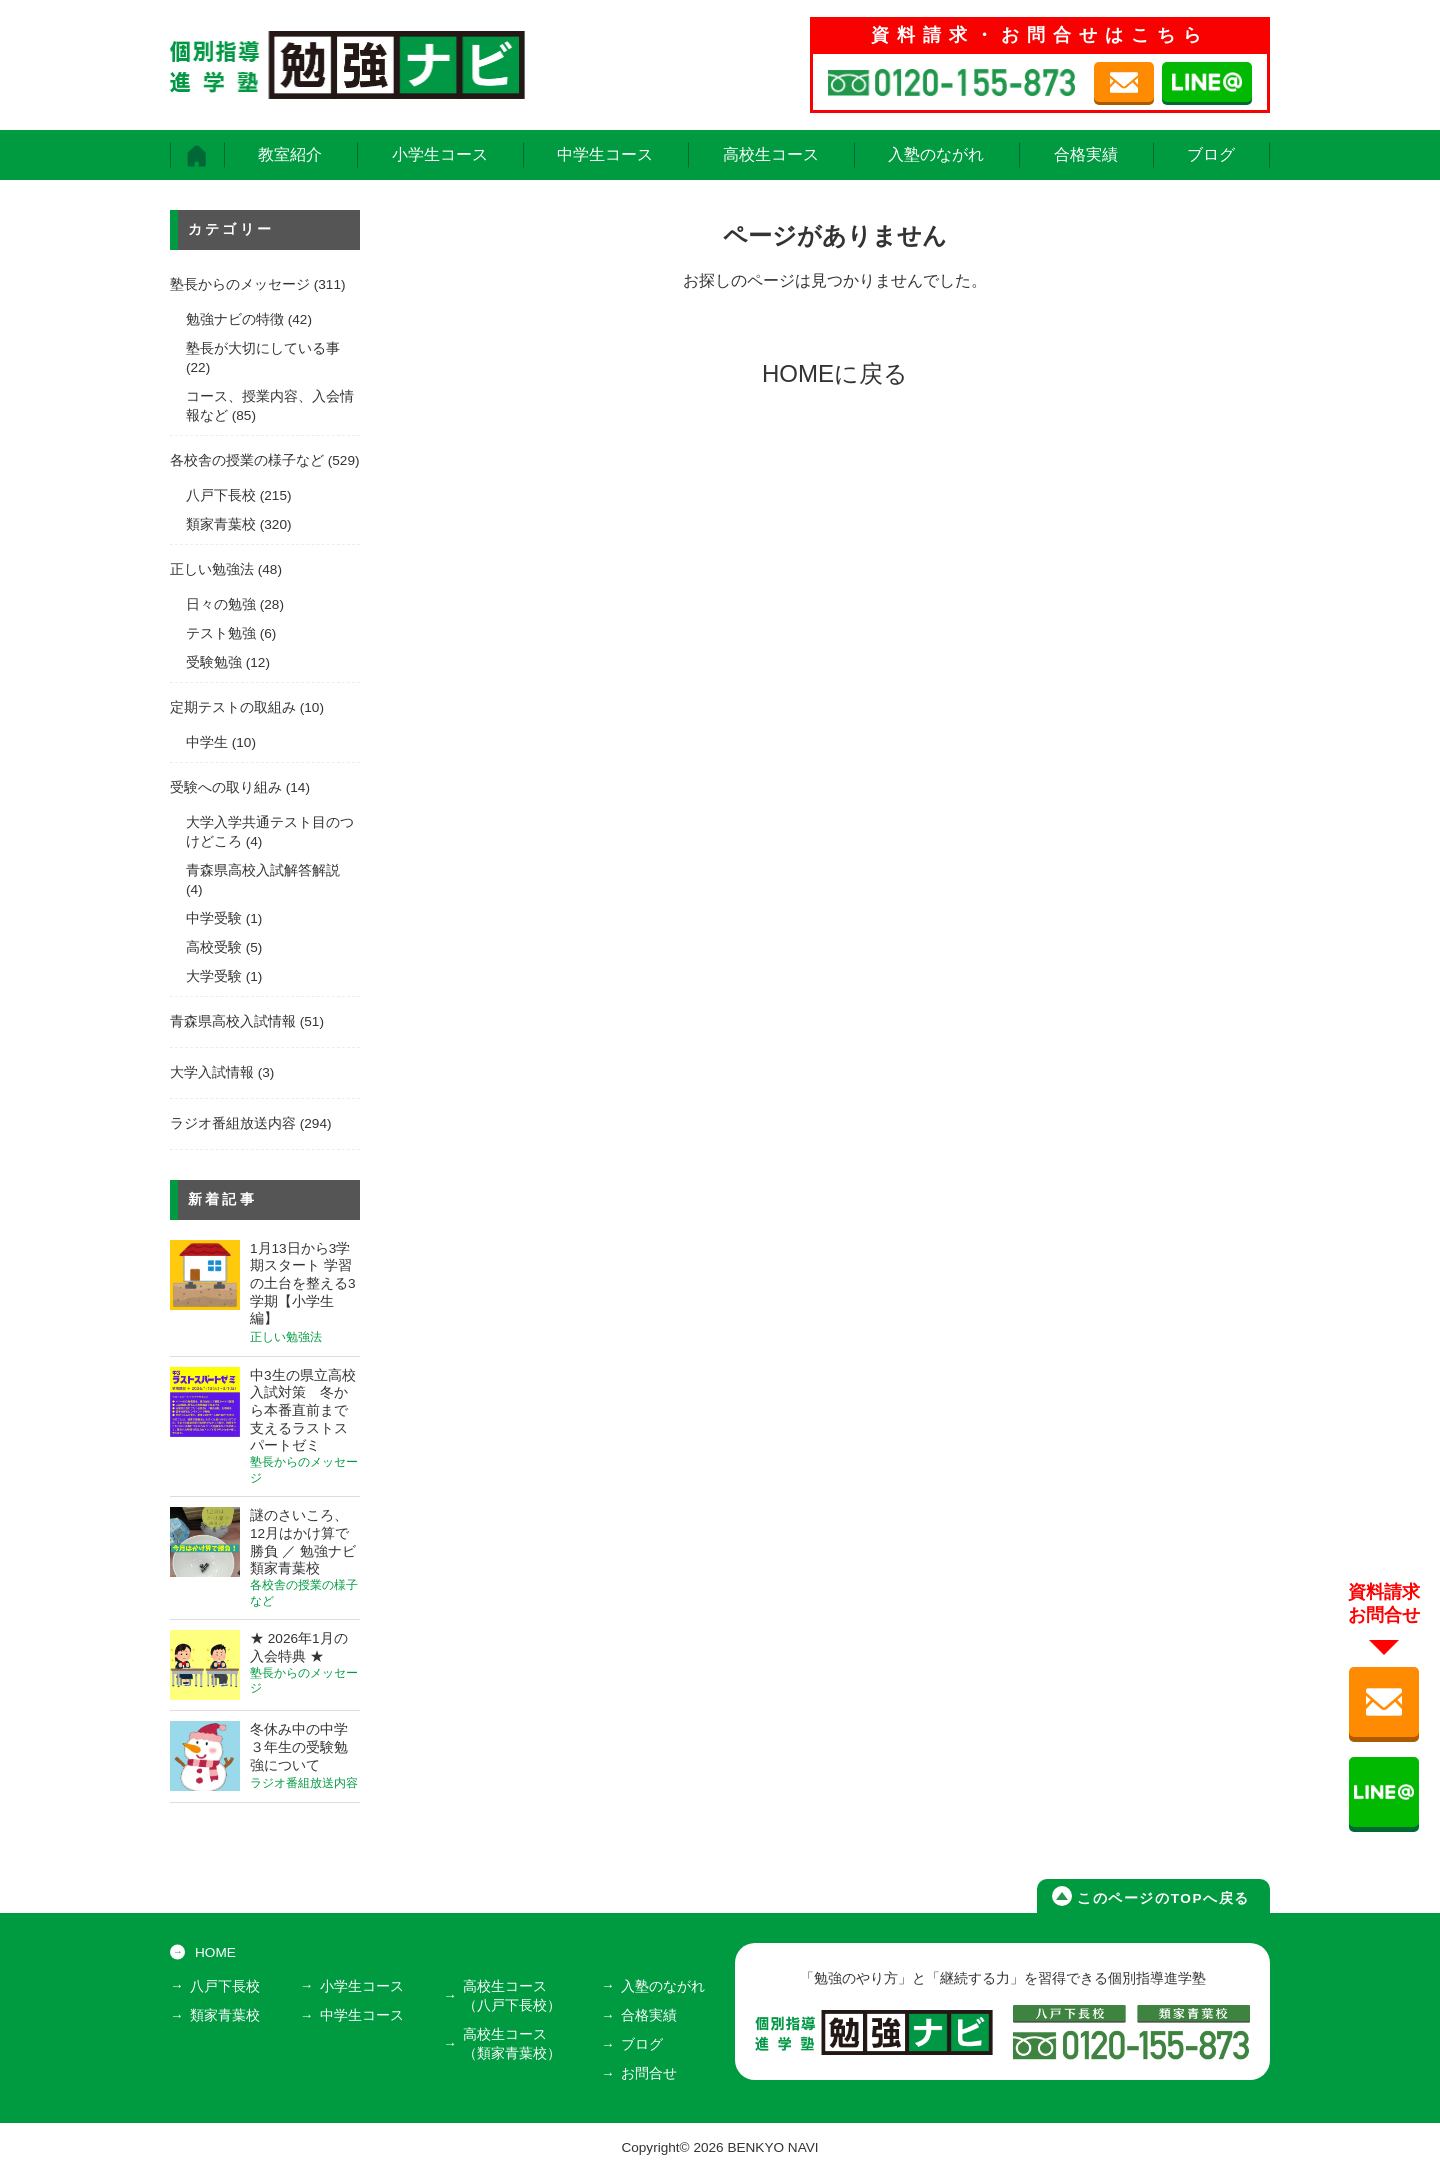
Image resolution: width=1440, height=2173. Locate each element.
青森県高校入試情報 (233, 1021)
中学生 (207, 742)
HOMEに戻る (835, 373)
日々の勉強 (221, 604)
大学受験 (214, 976)
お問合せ (649, 2073)
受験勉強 (214, 662)
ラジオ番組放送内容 (233, 1123)
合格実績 (1086, 154)
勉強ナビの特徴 (235, 319)
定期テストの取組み (233, 707)
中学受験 (214, 918)
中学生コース (605, 154)
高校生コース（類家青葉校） (512, 2044)
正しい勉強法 (212, 569)
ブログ (1211, 154)
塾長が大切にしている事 (263, 348)
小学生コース (440, 154)
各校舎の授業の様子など (247, 460)
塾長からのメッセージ (240, 284)
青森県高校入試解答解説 (263, 870)
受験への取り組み (226, 787)
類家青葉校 (221, 524)
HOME (215, 1952)
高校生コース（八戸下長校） (512, 1996)
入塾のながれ (936, 154)
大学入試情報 (212, 1072)
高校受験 (214, 947)
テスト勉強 (221, 633)
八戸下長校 (221, 495)
